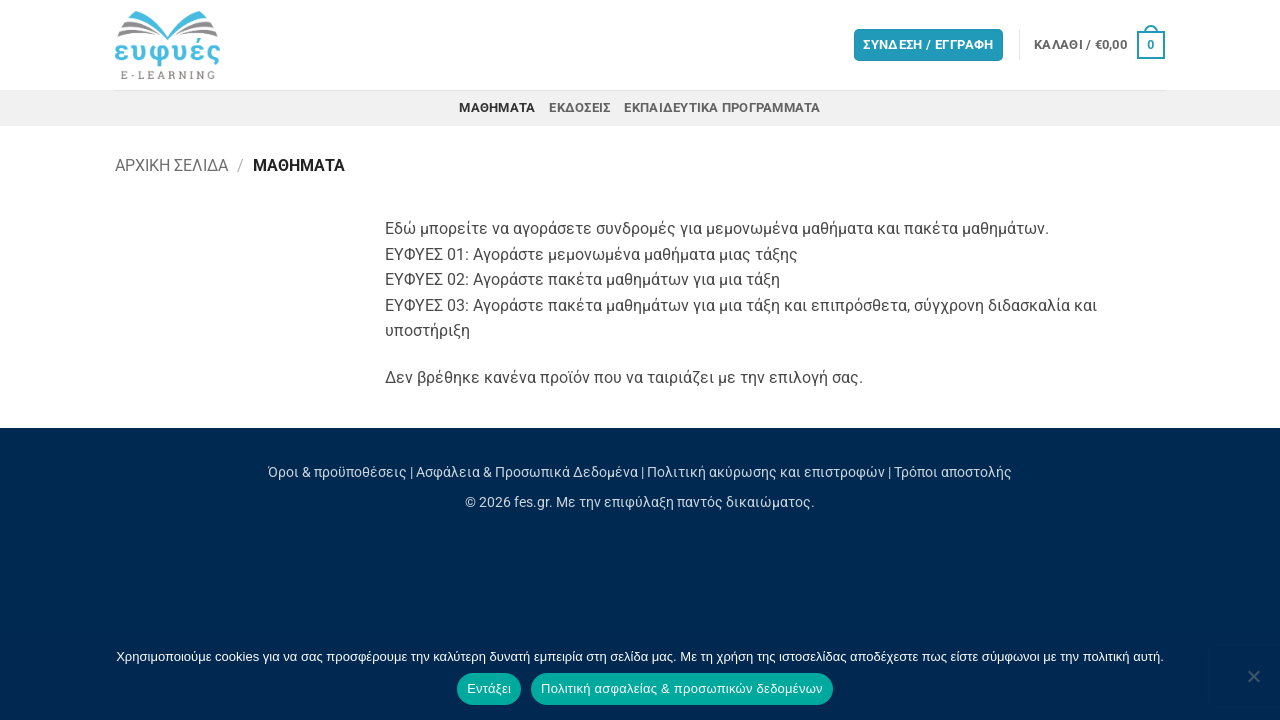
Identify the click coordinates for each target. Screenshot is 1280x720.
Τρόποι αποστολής (953, 472)
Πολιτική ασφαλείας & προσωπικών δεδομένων (682, 688)
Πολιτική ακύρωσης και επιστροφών (766, 472)
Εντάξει (489, 688)
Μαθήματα (497, 107)
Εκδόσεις (579, 107)
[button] (1099, 45)
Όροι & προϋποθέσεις (337, 472)
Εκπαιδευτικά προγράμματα (722, 107)
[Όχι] (1253, 682)
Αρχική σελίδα (171, 165)
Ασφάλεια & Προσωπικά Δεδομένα (527, 472)
